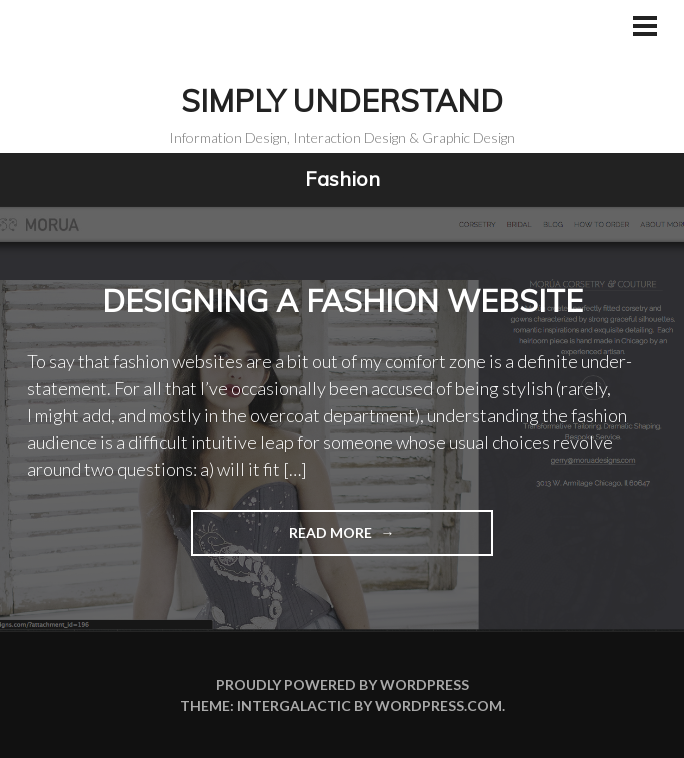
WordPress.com (438, 705)
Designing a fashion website (342, 301)
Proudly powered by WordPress (342, 684)
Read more (283, 538)
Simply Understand (342, 101)
